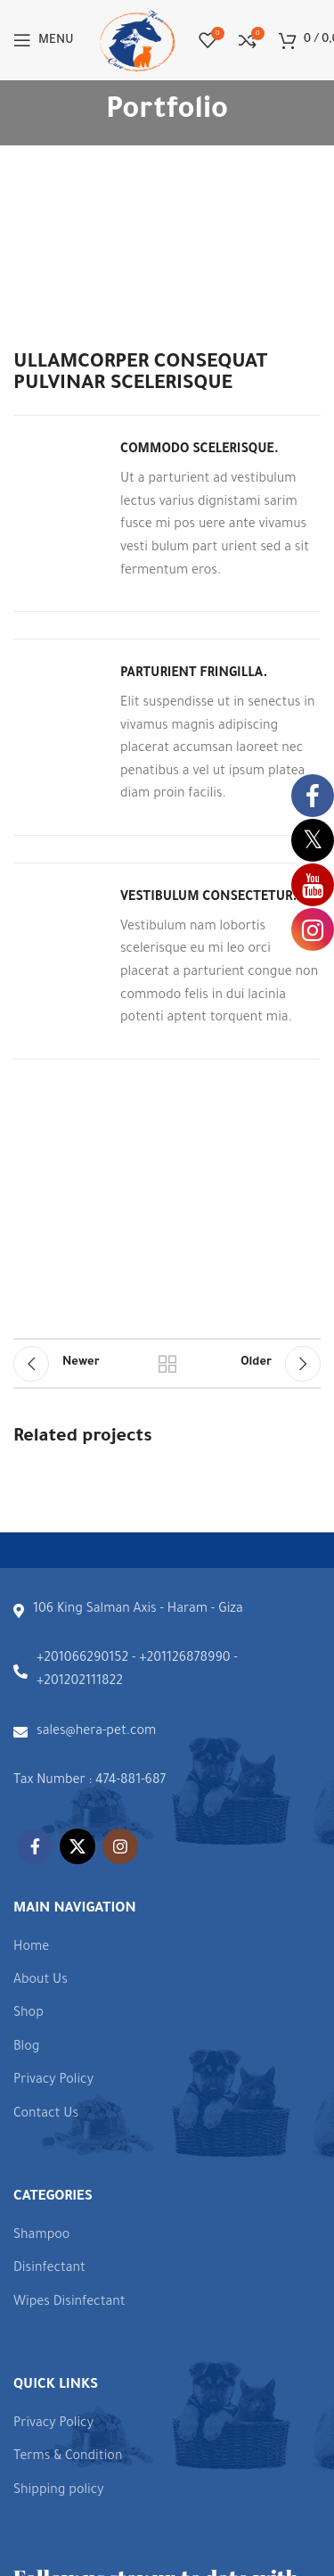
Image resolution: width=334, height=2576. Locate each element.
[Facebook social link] (35, 1846)
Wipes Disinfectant (69, 2303)
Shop (28, 2014)
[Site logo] (136, 42)
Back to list (167, 1364)
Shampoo (41, 2236)
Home (31, 1948)
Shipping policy (58, 2491)
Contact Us (45, 2115)
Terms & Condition (67, 2457)
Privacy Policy (53, 2081)
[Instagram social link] (120, 1846)
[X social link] (77, 1846)
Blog (26, 2048)
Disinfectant (49, 2269)
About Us (40, 1981)
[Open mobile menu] (43, 40)
